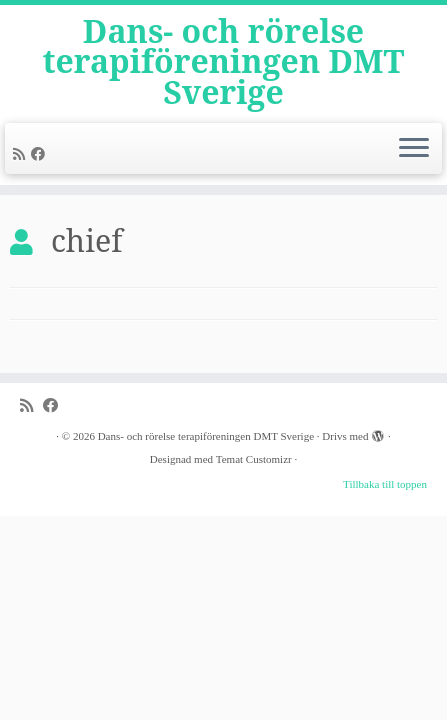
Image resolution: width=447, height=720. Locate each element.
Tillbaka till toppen (385, 484)
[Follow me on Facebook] (41, 154)
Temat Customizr (254, 459)
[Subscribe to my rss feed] (22, 154)
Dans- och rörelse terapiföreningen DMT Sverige (224, 61)
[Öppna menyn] (414, 149)
